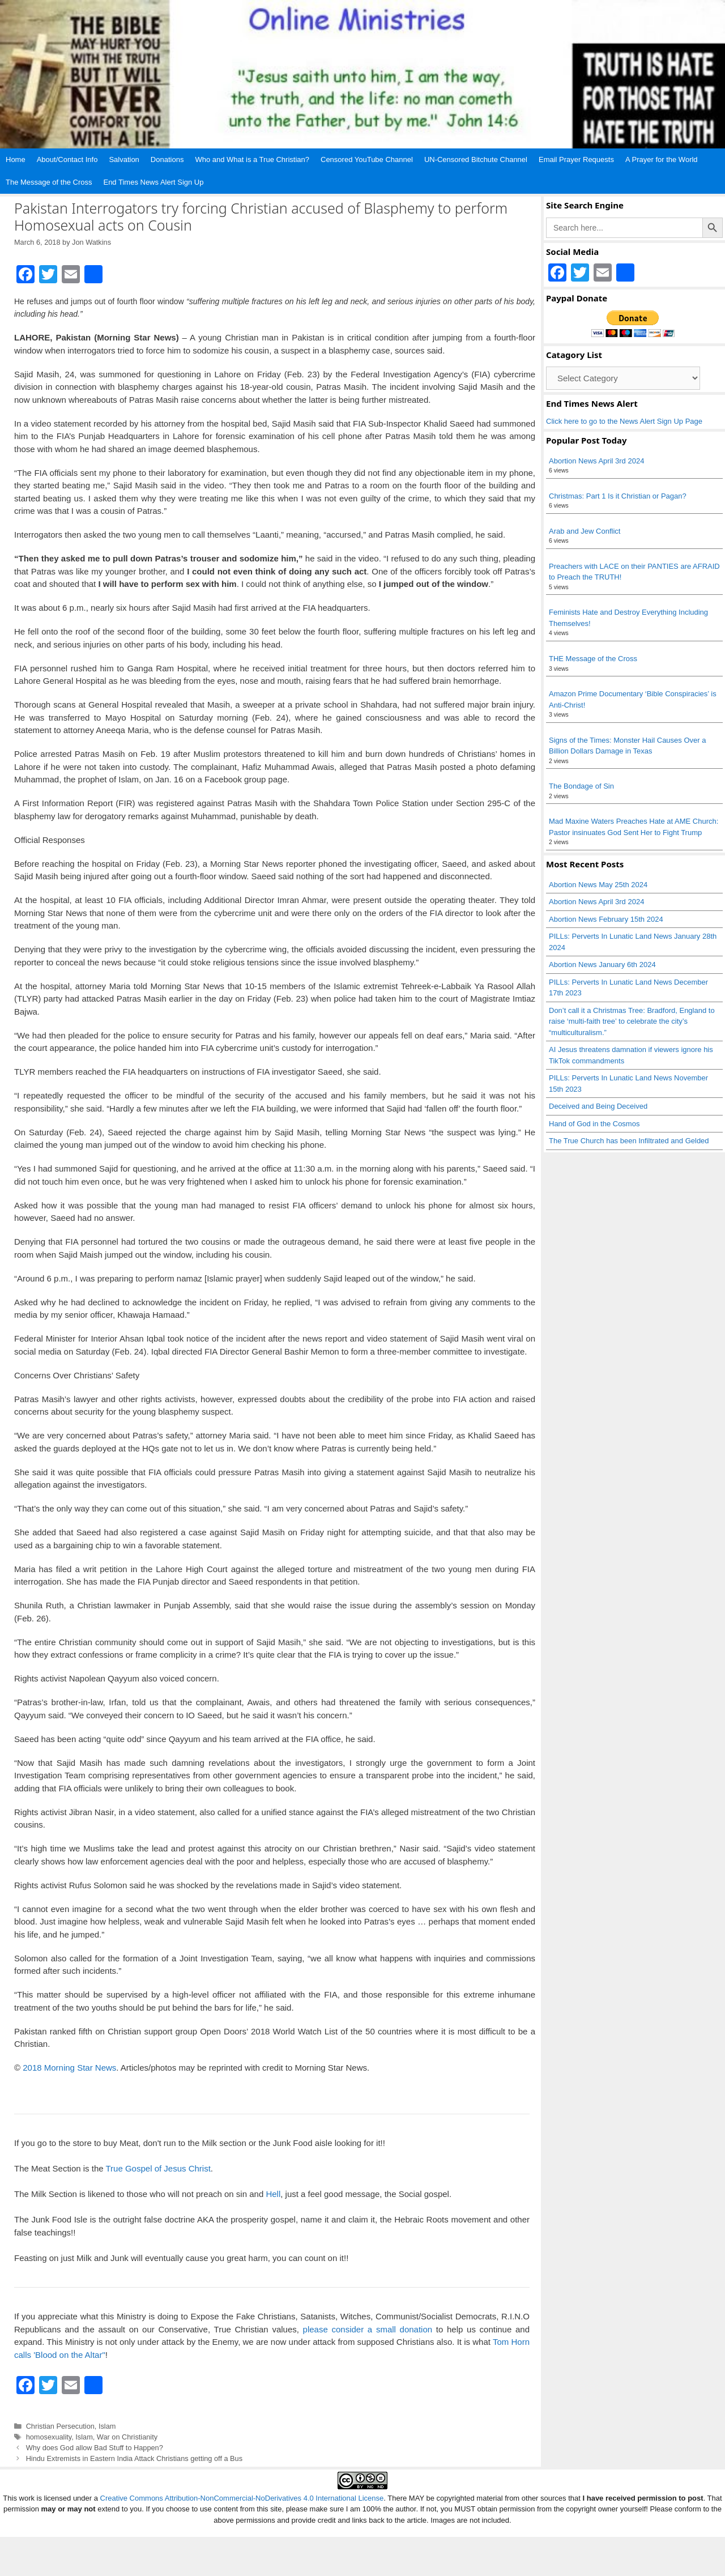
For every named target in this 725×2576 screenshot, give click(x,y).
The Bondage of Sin (581, 786)
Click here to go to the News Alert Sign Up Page (624, 421)
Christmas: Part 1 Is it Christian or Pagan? (617, 496)
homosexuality (49, 2437)
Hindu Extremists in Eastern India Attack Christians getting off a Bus (134, 2458)
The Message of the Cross (49, 182)
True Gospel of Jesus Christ (157, 2168)
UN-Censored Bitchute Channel (475, 159)
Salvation (124, 159)
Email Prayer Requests (576, 159)
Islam (107, 2426)
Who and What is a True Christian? (252, 159)
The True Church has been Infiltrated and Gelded (629, 1140)
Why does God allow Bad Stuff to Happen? (94, 2447)
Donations (167, 159)
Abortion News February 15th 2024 (606, 919)
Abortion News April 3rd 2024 (596, 461)
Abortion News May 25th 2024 (598, 884)
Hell (273, 2194)
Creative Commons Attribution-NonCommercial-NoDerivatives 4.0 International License (242, 2498)
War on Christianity (127, 2437)
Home (15, 159)
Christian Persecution (60, 2426)
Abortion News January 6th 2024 (602, 964)
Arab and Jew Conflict (584, 531)
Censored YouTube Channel (367, 159)
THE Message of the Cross (593, 658)
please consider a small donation (368, 2329)
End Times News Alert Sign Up (153, 182)
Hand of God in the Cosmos (594, 1123)
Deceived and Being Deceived (598, 1106)
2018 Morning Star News (69, 2067)
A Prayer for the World (661, 159)
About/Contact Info (67, 159)
